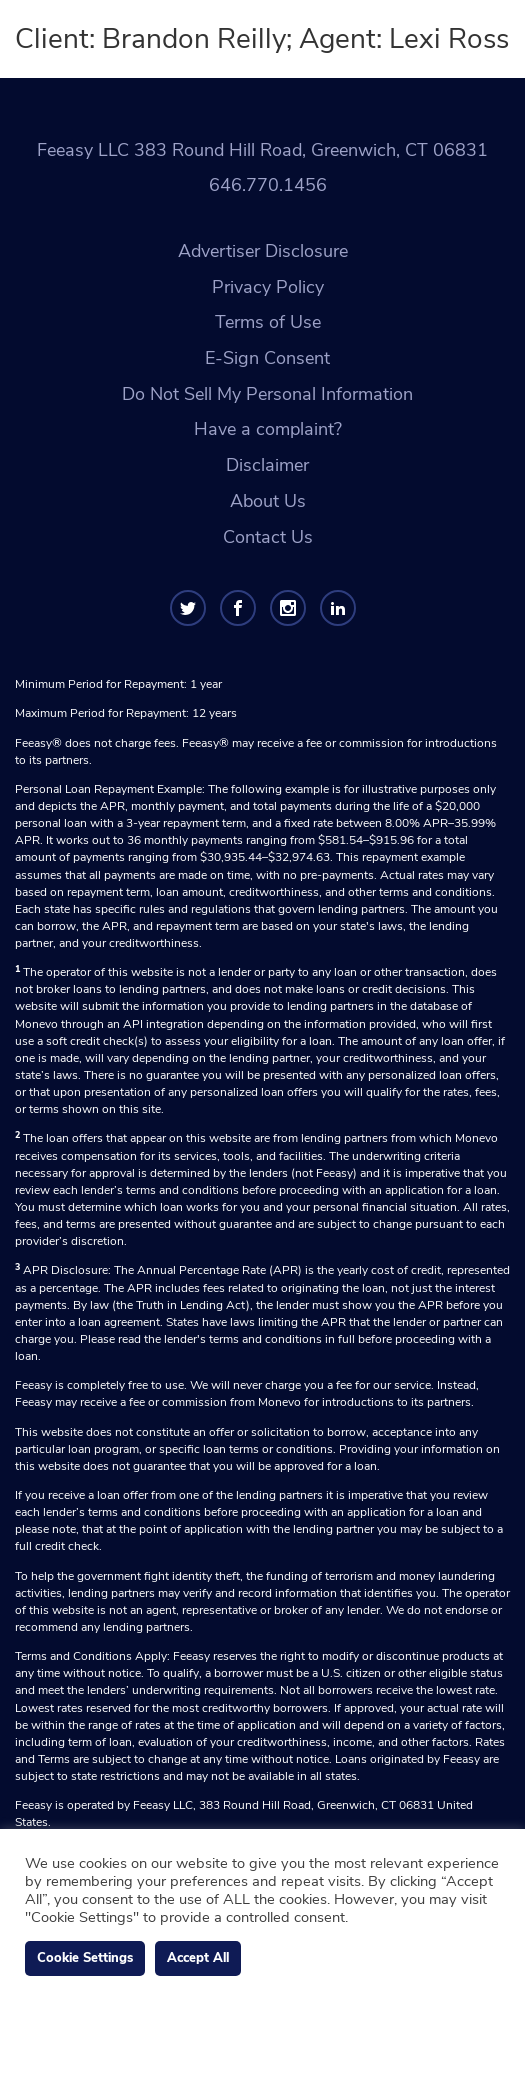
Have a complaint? (268, 429)
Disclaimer (267, 465)
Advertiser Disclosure (263, 251)
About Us (268, 501)
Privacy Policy (268, 287)
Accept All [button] (198, 1958)
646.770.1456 (268, 185)
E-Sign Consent (267, 358)
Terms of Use (268, 322)
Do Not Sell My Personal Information (267, 394)
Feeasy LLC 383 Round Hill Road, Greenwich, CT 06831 (262, 150)
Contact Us (268, 537)
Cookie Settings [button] (85, 1958)
